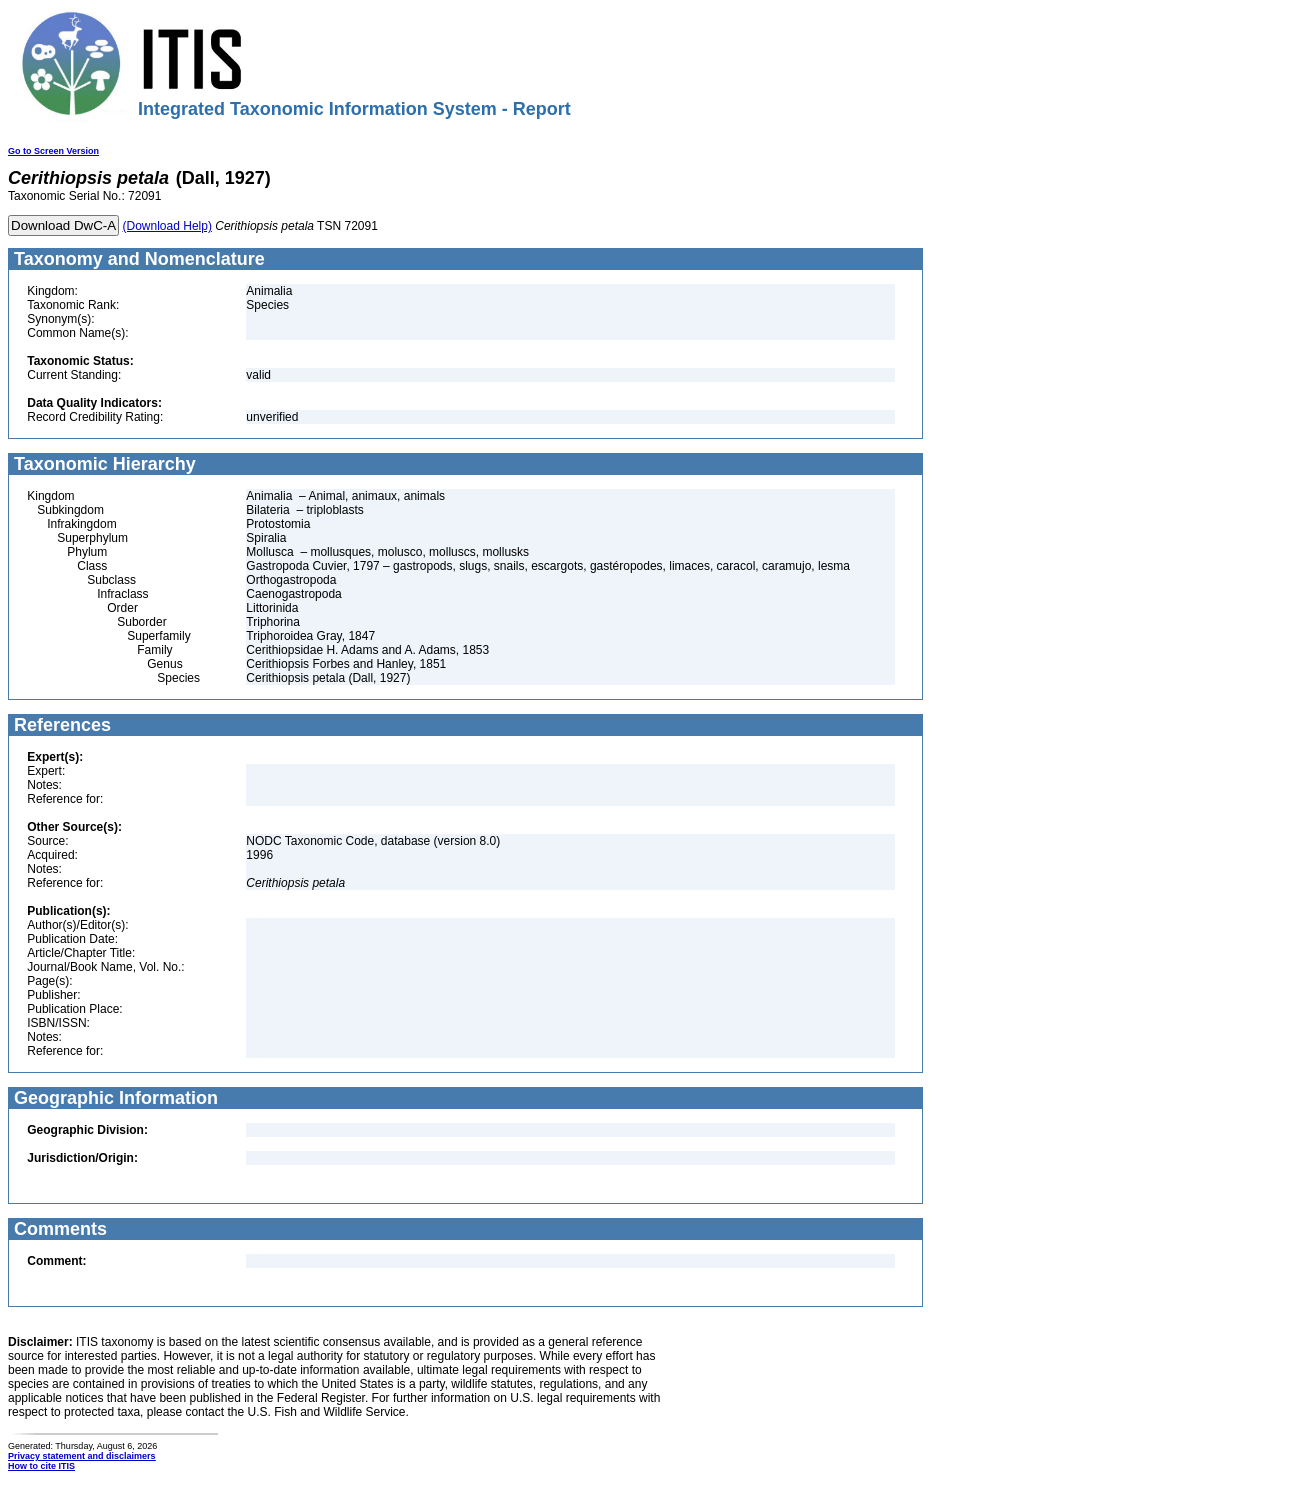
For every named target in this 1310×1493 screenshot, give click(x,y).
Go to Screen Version (53, 151)
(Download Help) (167, 226)
